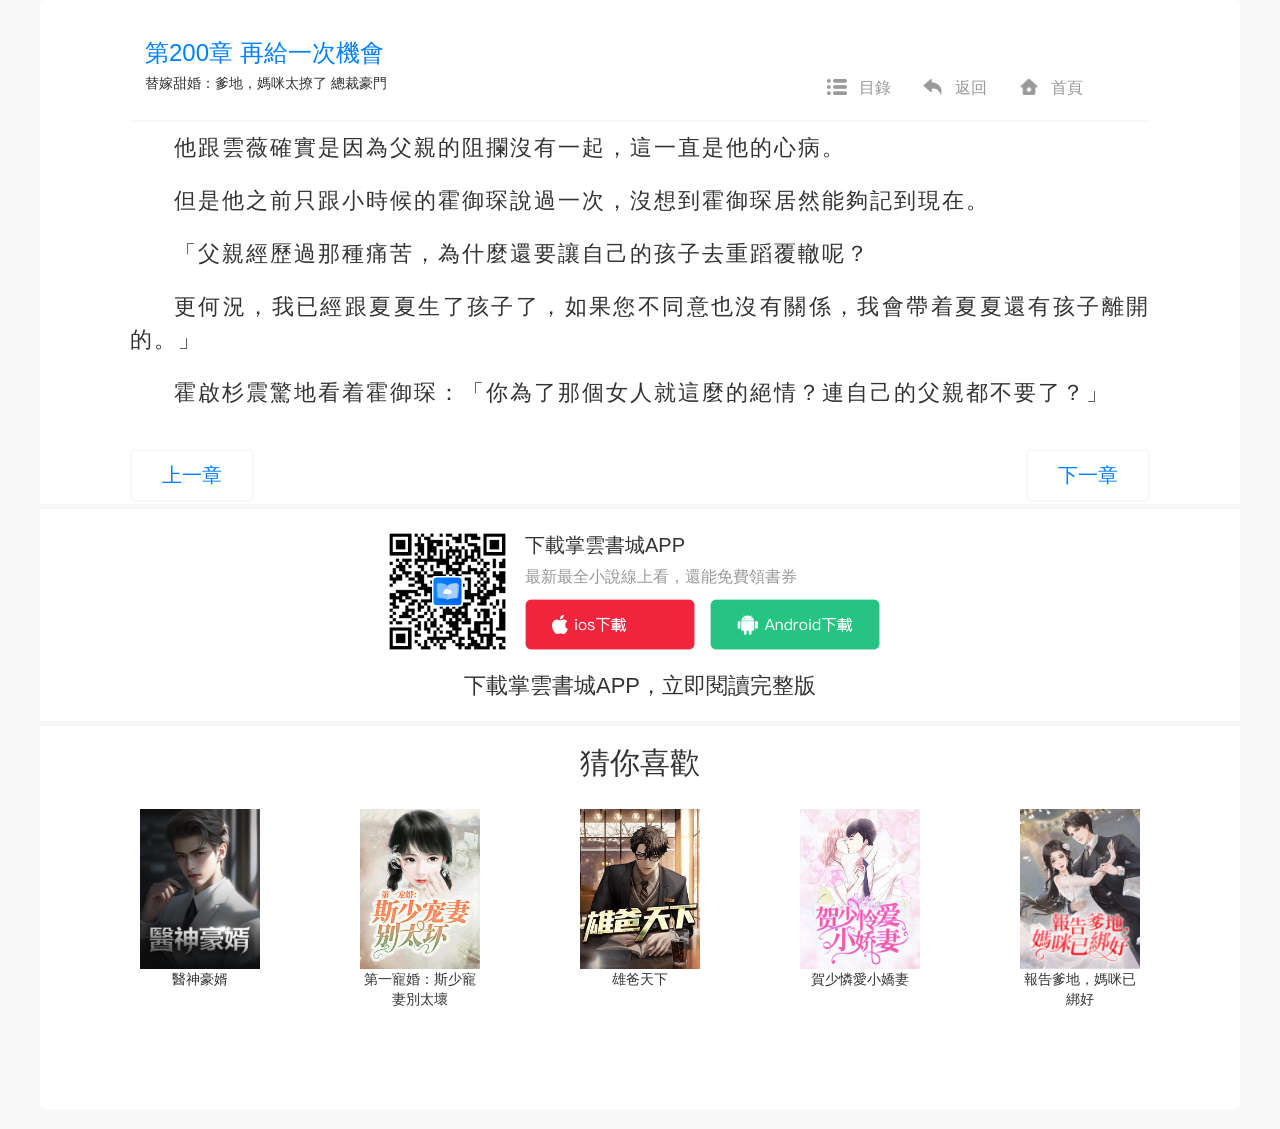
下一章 (1088, 475)
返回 (954, 88)
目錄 (858, 88)
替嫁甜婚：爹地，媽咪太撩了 (236, 83)
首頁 (1050, 88)
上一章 (192, 475)
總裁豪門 (359, 83)
